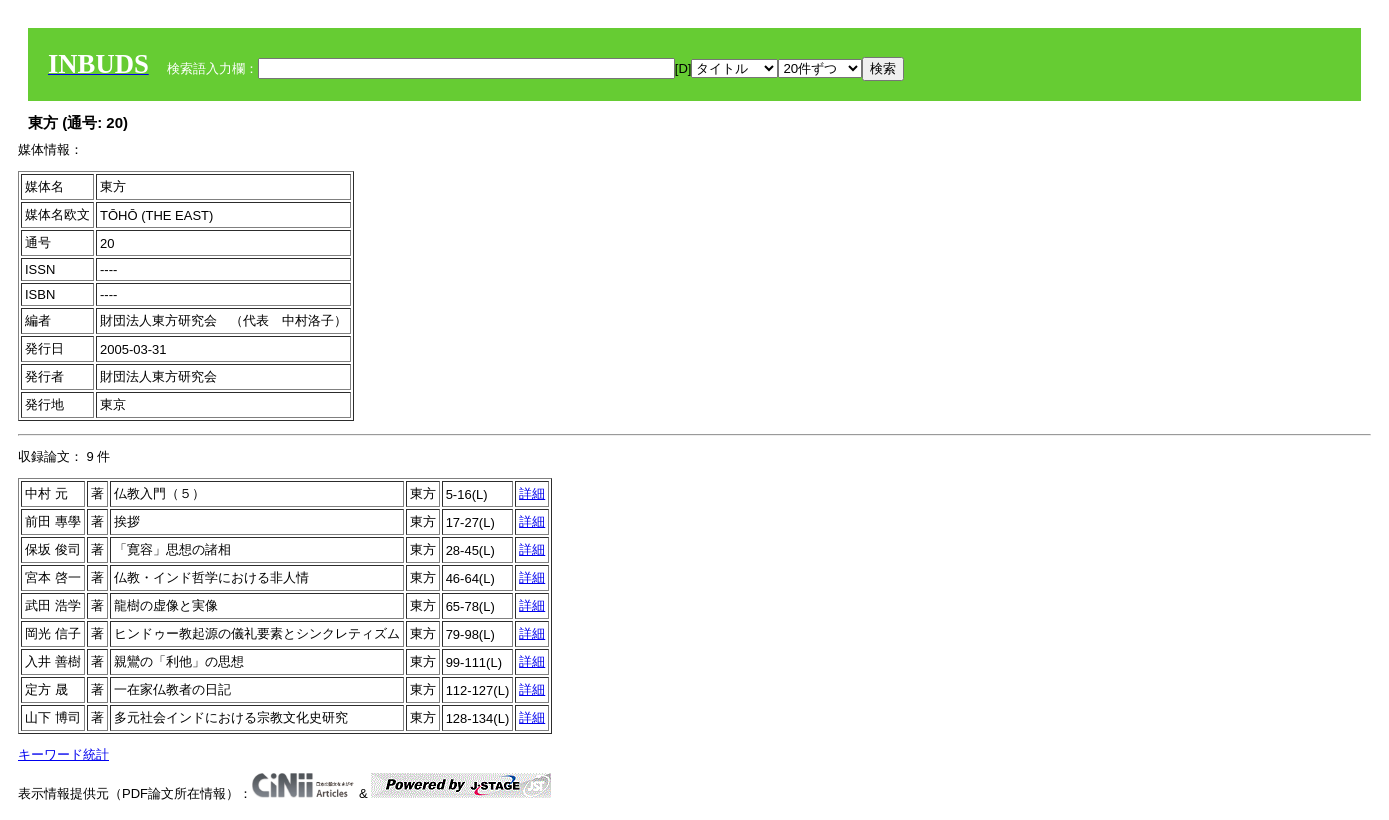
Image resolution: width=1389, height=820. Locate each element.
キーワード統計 (63, 754)
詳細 (532, 493)
